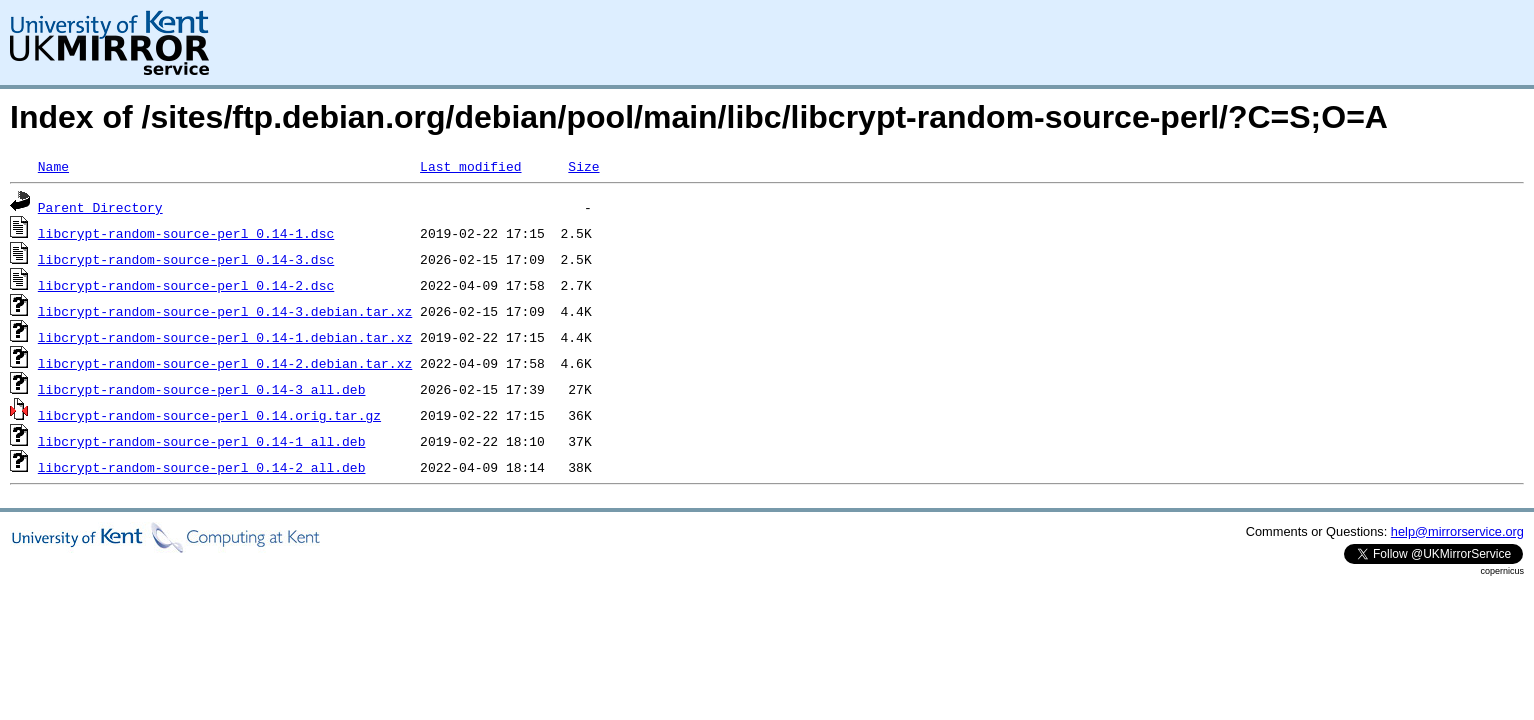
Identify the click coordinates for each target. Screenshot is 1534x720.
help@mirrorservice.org (1457, 531)
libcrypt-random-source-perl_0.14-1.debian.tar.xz (225, 337)
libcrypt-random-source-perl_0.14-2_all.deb (202, 467)
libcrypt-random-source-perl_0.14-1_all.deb (202, 441)
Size (583, 166)
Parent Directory (100, 207)
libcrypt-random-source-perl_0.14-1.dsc (186, 233)
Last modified (470, 166)
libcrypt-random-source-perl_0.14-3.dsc (186, 259)
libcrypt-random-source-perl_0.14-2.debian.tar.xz (225, 363)
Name (53, 166)
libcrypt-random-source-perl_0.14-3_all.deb (202, 389)
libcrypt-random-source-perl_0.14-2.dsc (186, 285)
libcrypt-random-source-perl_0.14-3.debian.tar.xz (225, 311)
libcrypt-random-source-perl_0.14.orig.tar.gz (209, 415)
